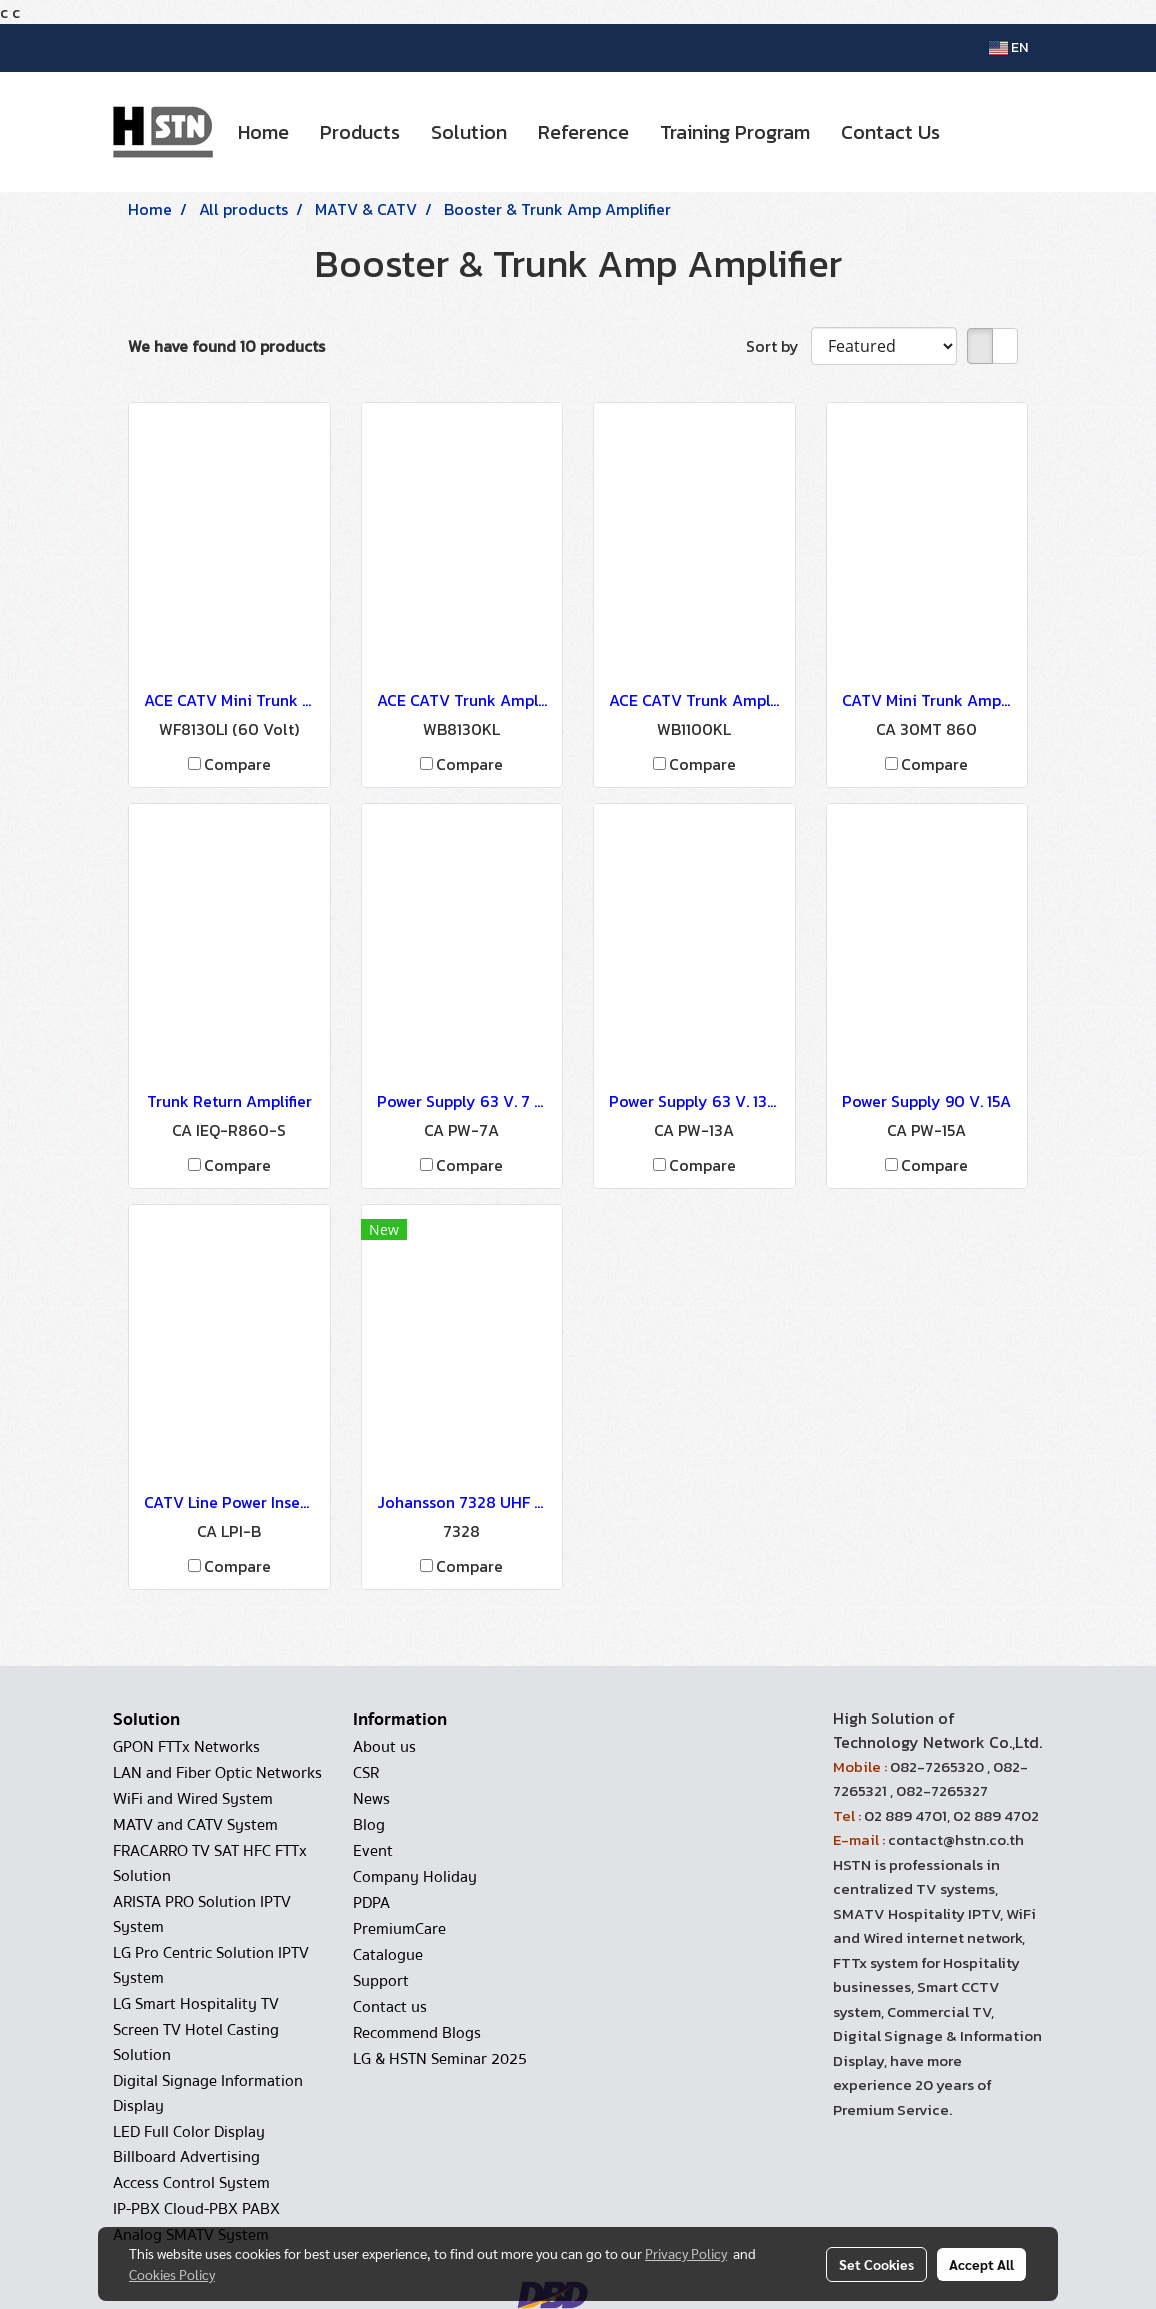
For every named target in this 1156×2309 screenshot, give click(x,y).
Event (373, 1851)
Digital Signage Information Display (208, 2093)
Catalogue (388, 1955)
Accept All (981, 2264)
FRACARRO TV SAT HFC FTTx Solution (210, 1863)
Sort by (778, 346)
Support (381, 1981)
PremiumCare (399, 1929)
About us (384, 1747)
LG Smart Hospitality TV (196, 2004)
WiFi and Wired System (193, 1799)
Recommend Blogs (417, 2033)
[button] (973, 132)
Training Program (735, 132)
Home (263, 132)
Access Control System (191, 2183)
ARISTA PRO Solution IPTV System (202, 1914)
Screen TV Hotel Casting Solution (196, 2042)
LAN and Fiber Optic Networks (217, 1773)
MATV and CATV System (195, 1825)
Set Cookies (876, 2264)
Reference (583, 132)
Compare (237, 764)
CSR (366, 1773)
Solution (469, 132)
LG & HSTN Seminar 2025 (440, 2059)
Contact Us (890, 132)
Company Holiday (415, 1877)
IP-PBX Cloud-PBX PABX (196, 2209)
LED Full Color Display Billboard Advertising (189, 2144)
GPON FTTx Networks (186, 1747)
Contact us (390, 2007)
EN (1008, 47)
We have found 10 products (226, 346)
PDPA (371, 1903)
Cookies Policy (172, 2274)
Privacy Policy (686, 2253)
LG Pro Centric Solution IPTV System (211, 1965)
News (371, 1799)
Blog (369, 1825)
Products (360, 132)
